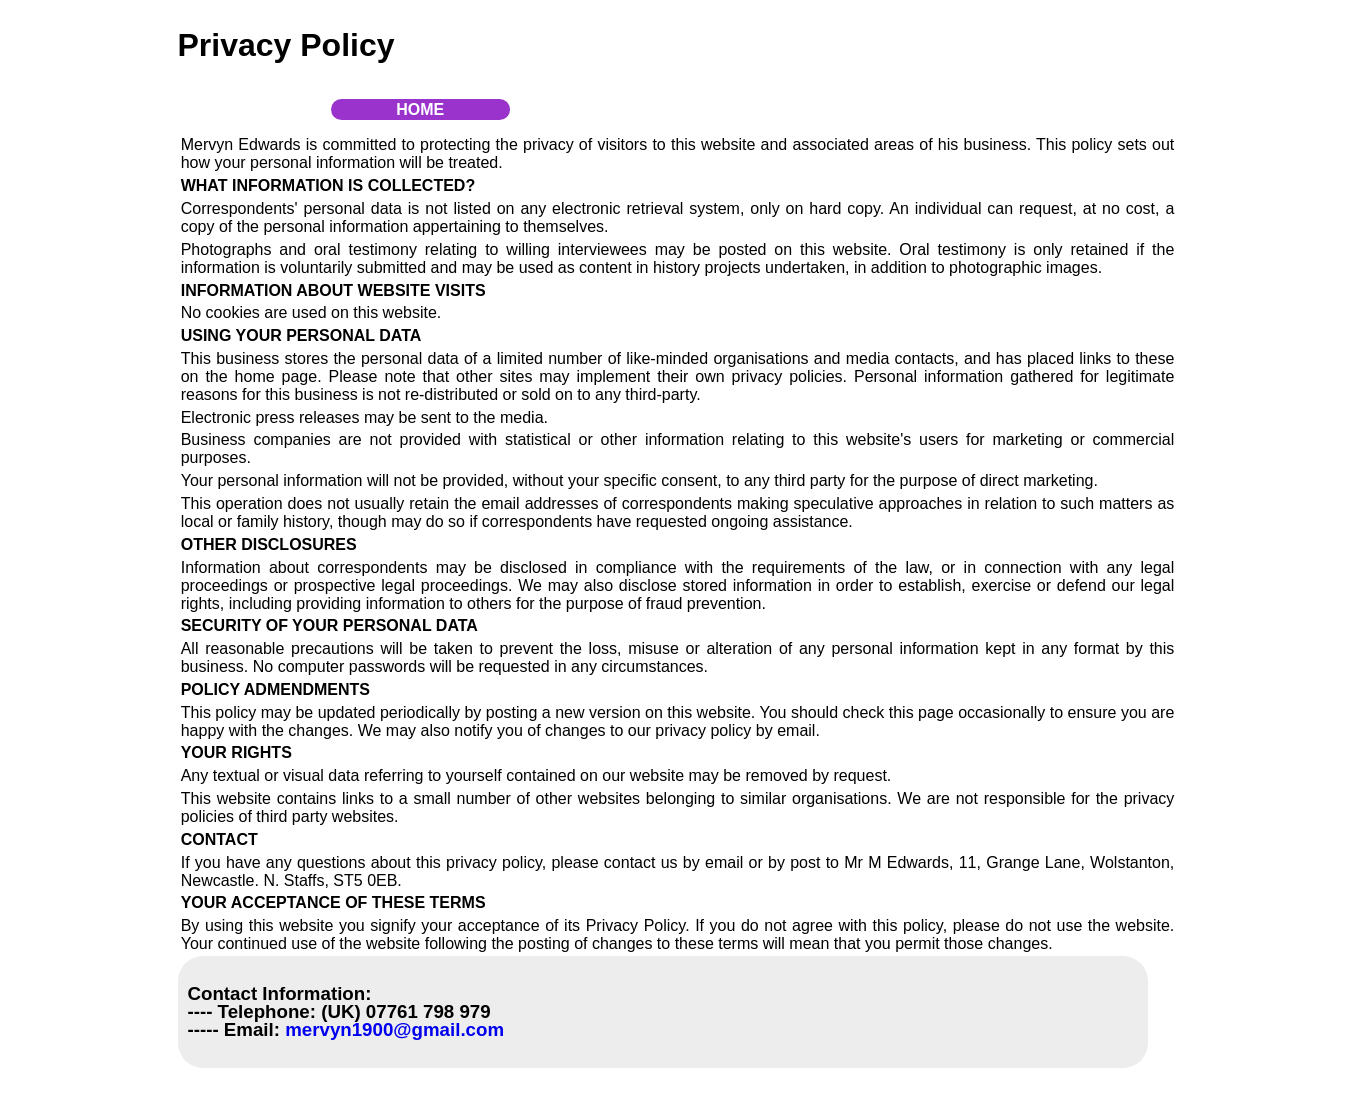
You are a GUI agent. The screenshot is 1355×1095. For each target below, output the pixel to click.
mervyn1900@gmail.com (392, 1029)
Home (420, 109)
